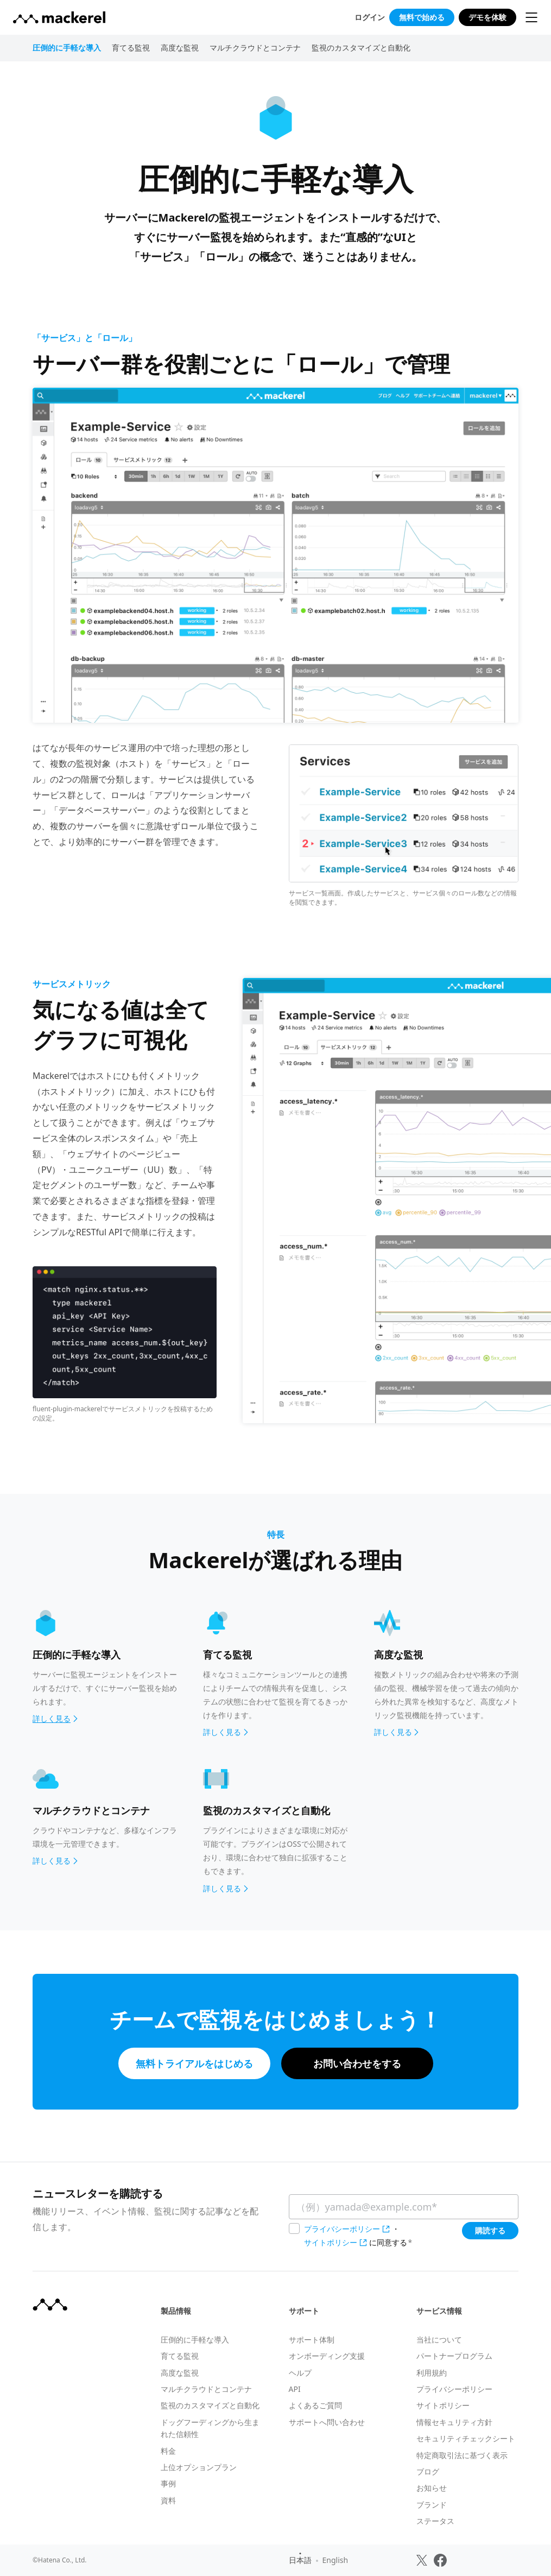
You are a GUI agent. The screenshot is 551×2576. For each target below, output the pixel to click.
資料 (168, 2500)
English (335, 2560)
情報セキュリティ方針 (454, 2422)
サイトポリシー (330, 2242)
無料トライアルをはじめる (194, 2063)
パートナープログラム (454, 2356)
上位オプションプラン (199, 2467)
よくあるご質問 (315, 2405)
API (295, 2389)
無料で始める (422, 17)
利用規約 (431, 2372)
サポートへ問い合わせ (327, 2422)
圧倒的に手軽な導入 (195, 2339)
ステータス (435, 2521)
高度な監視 (180, 47)
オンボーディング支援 (327, 2356)
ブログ (427, 2471)
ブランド (431, 2504)
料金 (168, 2451)
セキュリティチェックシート (465, 2438)
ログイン (369, 17)
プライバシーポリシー (342, 2229)
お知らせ (431, 2488)
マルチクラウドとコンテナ (255, 47)
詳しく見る (226, 1732)
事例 (168, 2483)
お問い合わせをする (357, 2063)
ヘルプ (300, 2372)
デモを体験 (487, 17)
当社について (439, 2339)
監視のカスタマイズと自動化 (361, 47)
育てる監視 (131, 47)
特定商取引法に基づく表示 (462, 2455)
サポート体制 (311, 2339)
